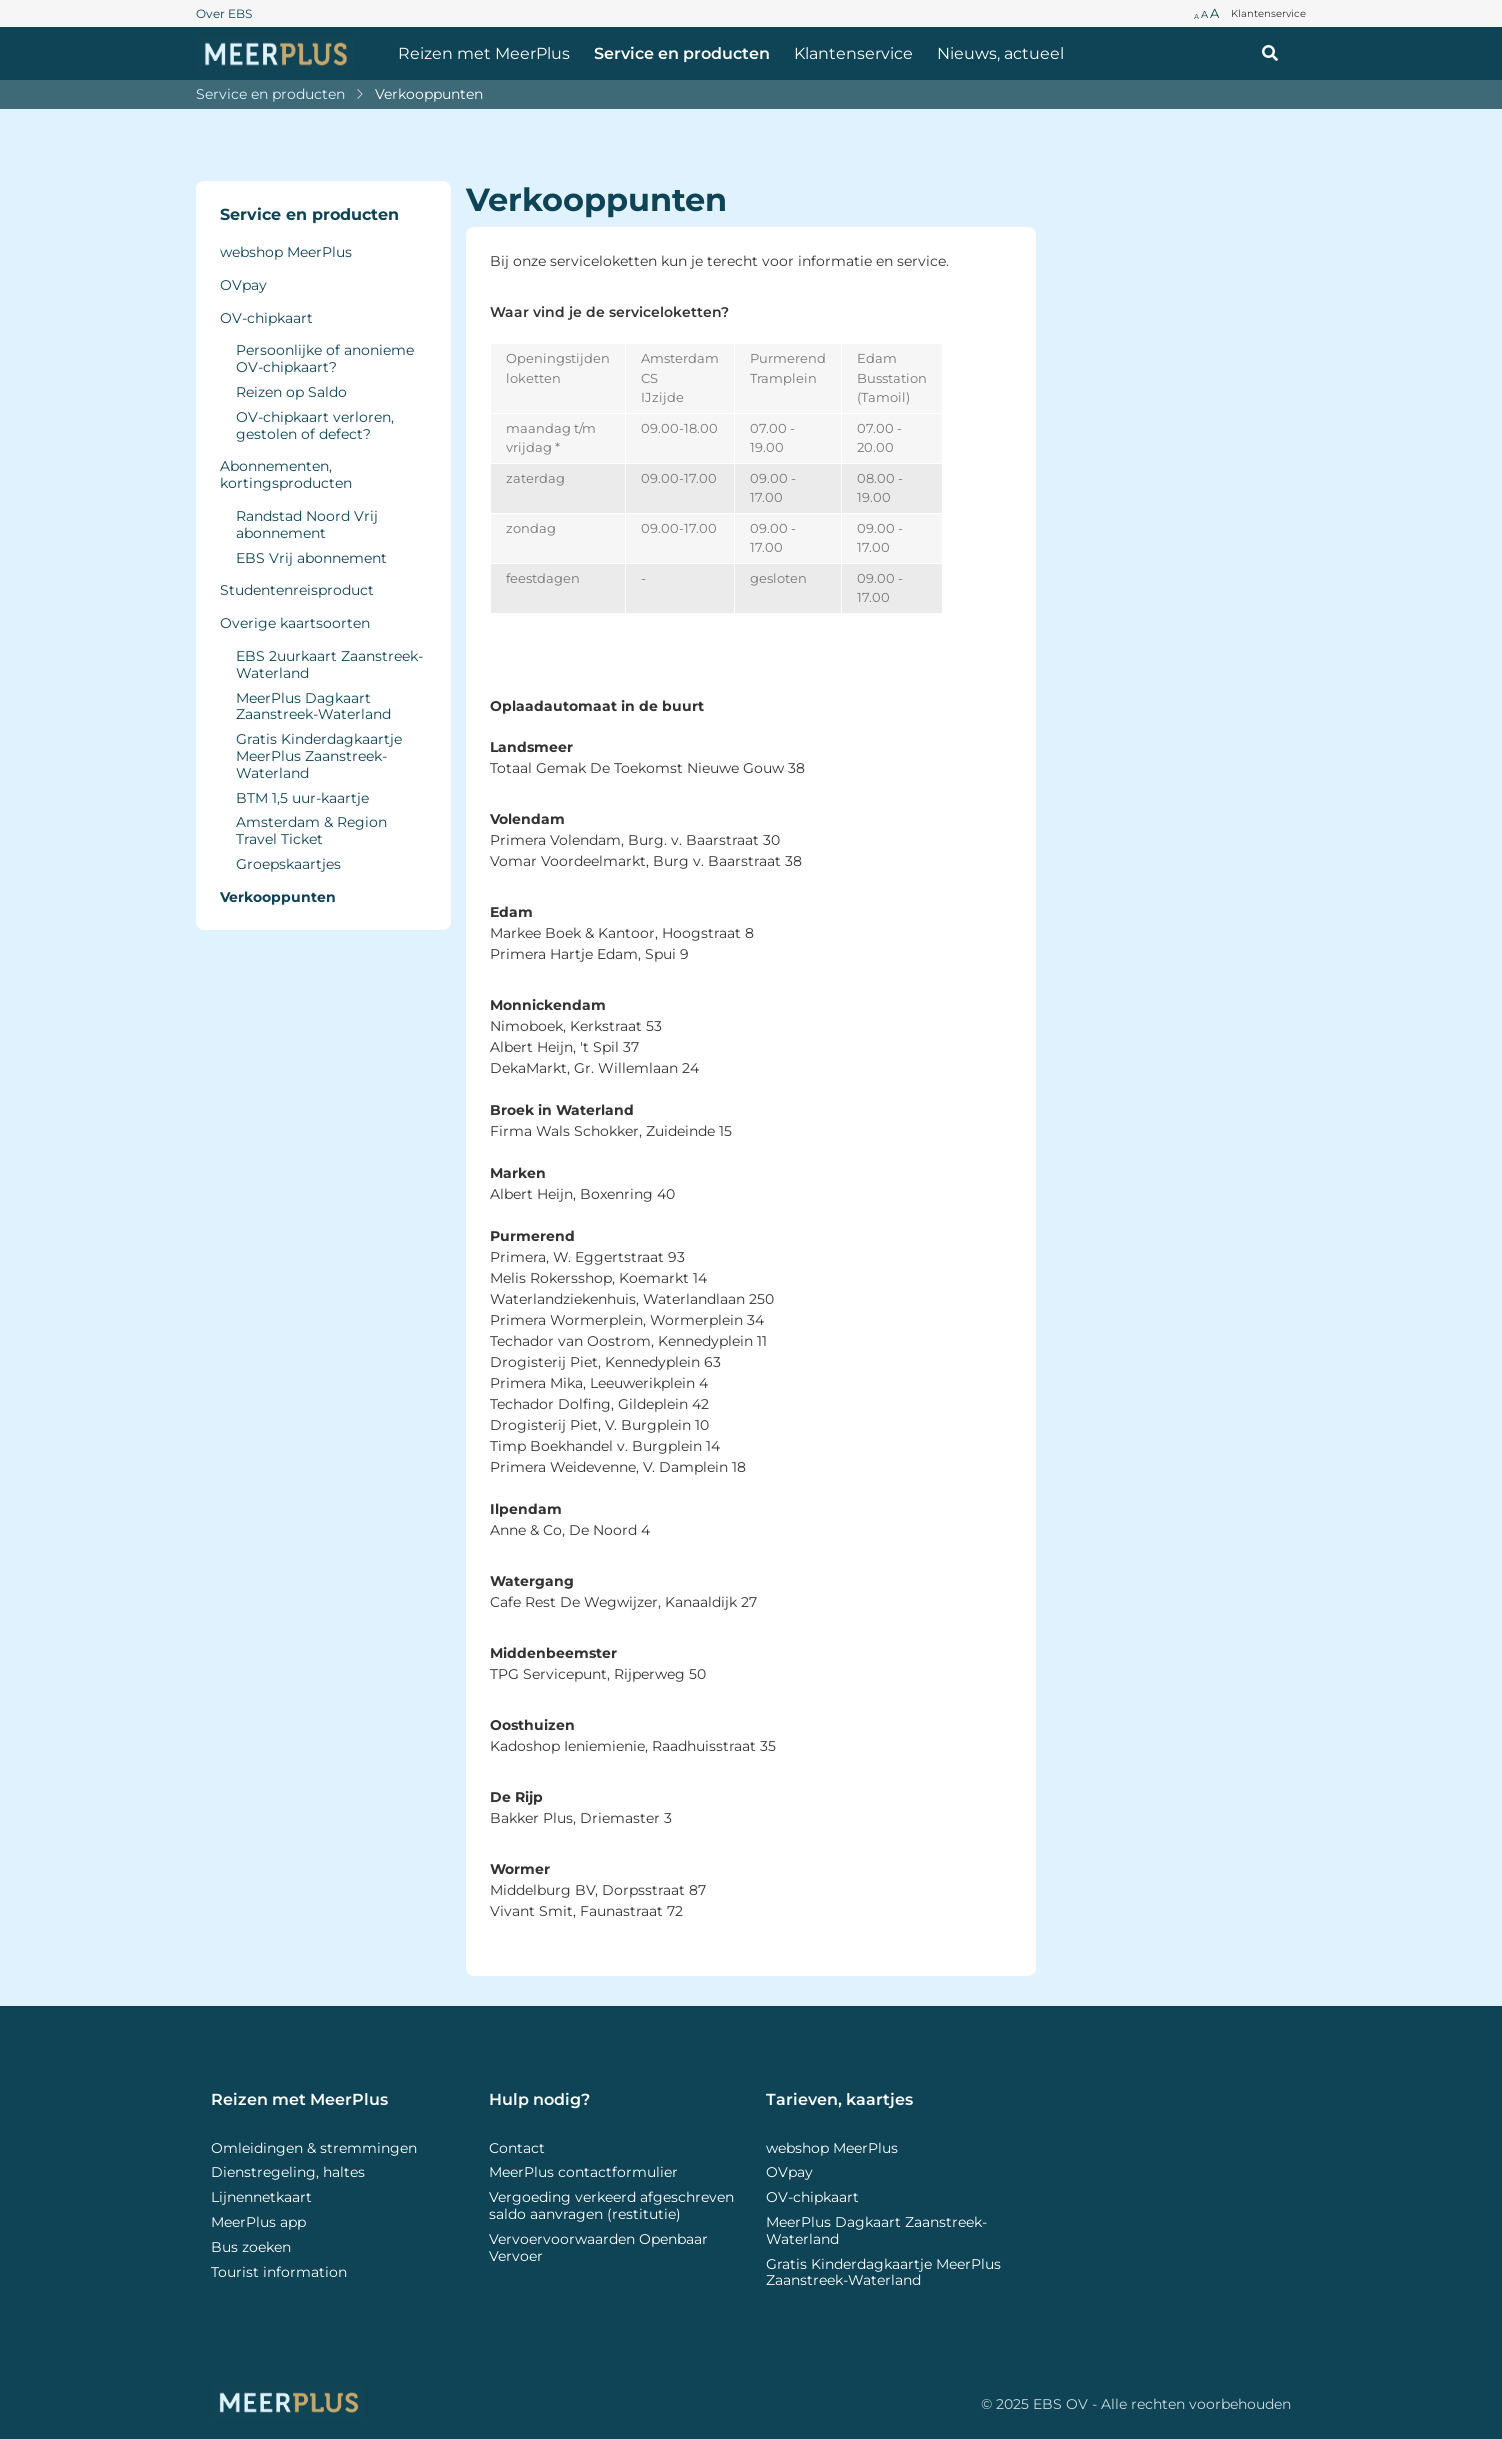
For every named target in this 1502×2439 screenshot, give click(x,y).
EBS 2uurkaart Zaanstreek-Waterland (329, 665)
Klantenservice (853, 53)
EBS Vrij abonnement (311, 558)
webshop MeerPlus (286, 252)
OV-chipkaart (266, 318)
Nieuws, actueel (1000, 53)
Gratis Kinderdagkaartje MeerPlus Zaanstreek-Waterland (319, 756)
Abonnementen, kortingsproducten (286, 475)
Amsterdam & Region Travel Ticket (311, 831)
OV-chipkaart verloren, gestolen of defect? (315, 426)
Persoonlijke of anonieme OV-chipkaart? (325, 359)
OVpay (243, 285)
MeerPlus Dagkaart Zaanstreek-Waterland (313, 707)
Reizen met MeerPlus (484, 53)
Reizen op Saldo (291, 392)
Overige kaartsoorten (295, 623)
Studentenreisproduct (297, 590)
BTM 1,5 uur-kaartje (302, 798)
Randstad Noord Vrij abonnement (307, 525)
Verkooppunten (429, 94)
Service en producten (682, 53)
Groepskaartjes (288, 864)
